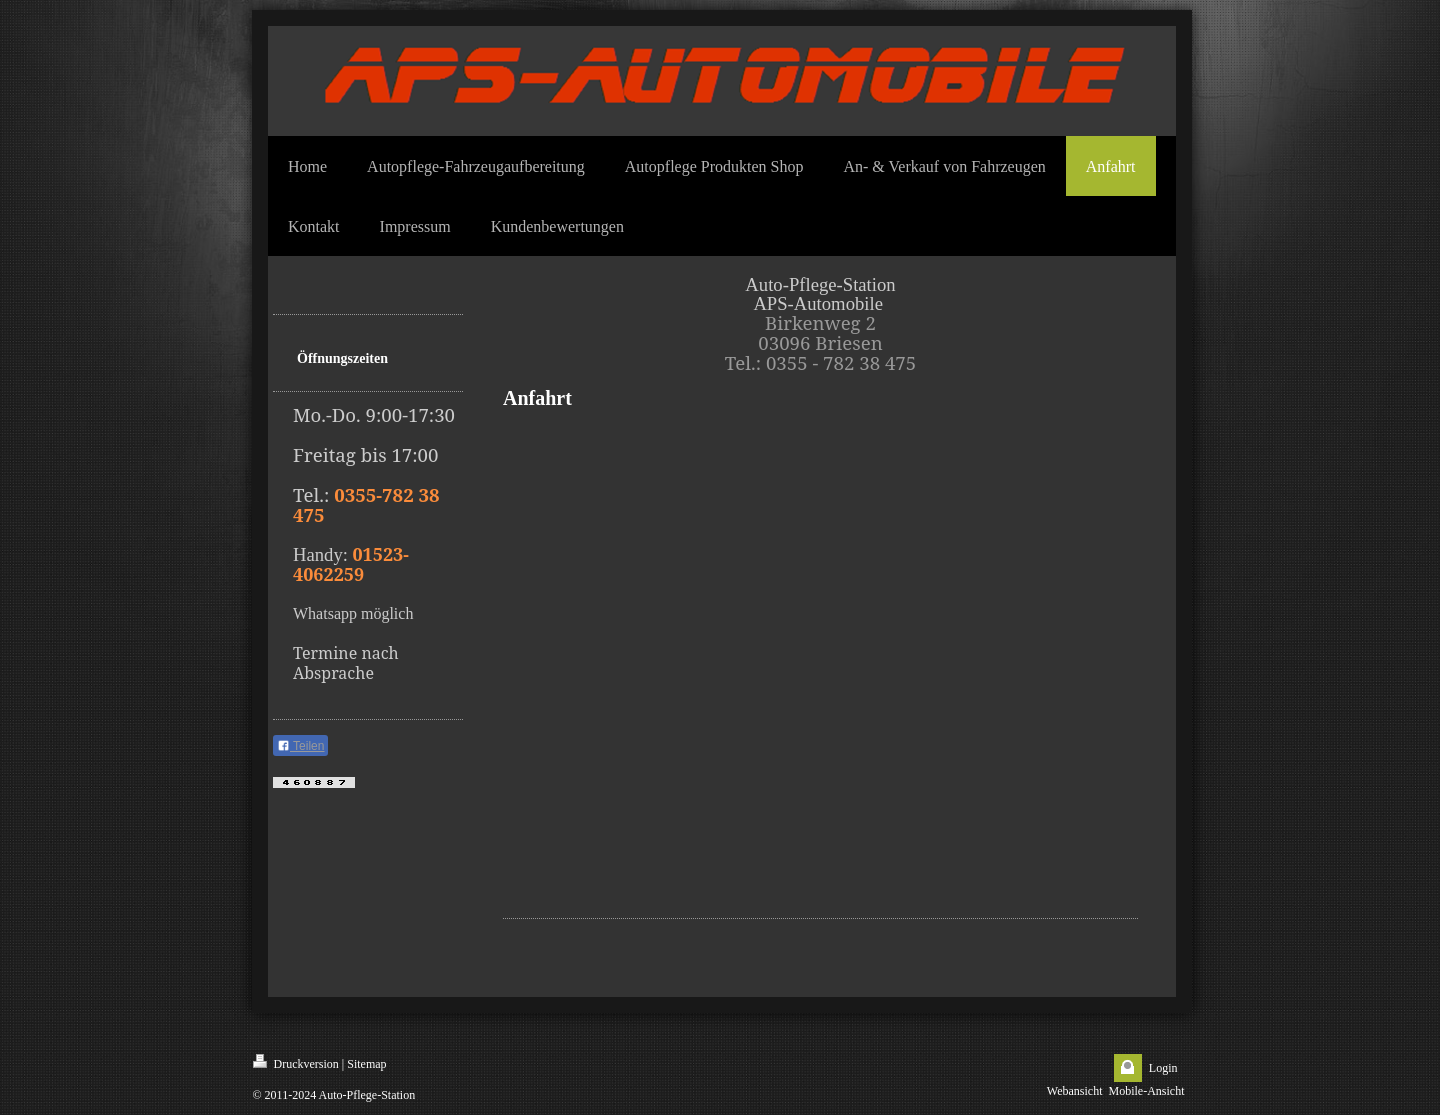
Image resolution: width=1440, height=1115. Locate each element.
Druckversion (296, 1062)
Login (1163, 1068)
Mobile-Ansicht (1147, 1091)
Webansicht (1075, 1091)
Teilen (300, 746)
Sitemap (366, 1064)
